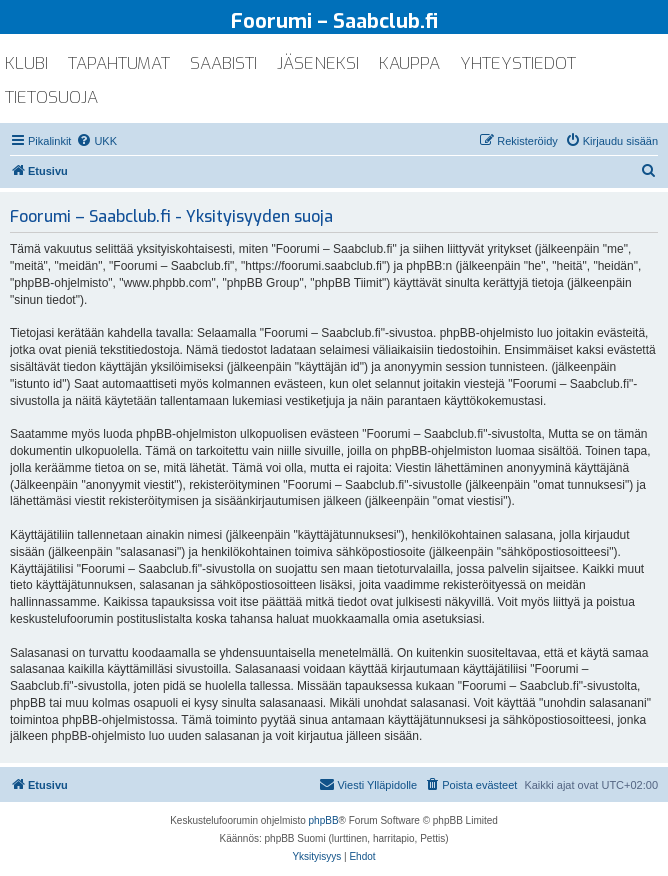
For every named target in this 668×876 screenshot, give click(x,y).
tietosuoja (51, 97)
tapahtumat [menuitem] (119, 63)
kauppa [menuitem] (409, 63)
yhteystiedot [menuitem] (518, 63)
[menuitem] (96, 141)
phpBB (324, 820)
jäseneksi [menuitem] (318, 63)
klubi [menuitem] (26, 63)
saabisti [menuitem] (223, 63)
